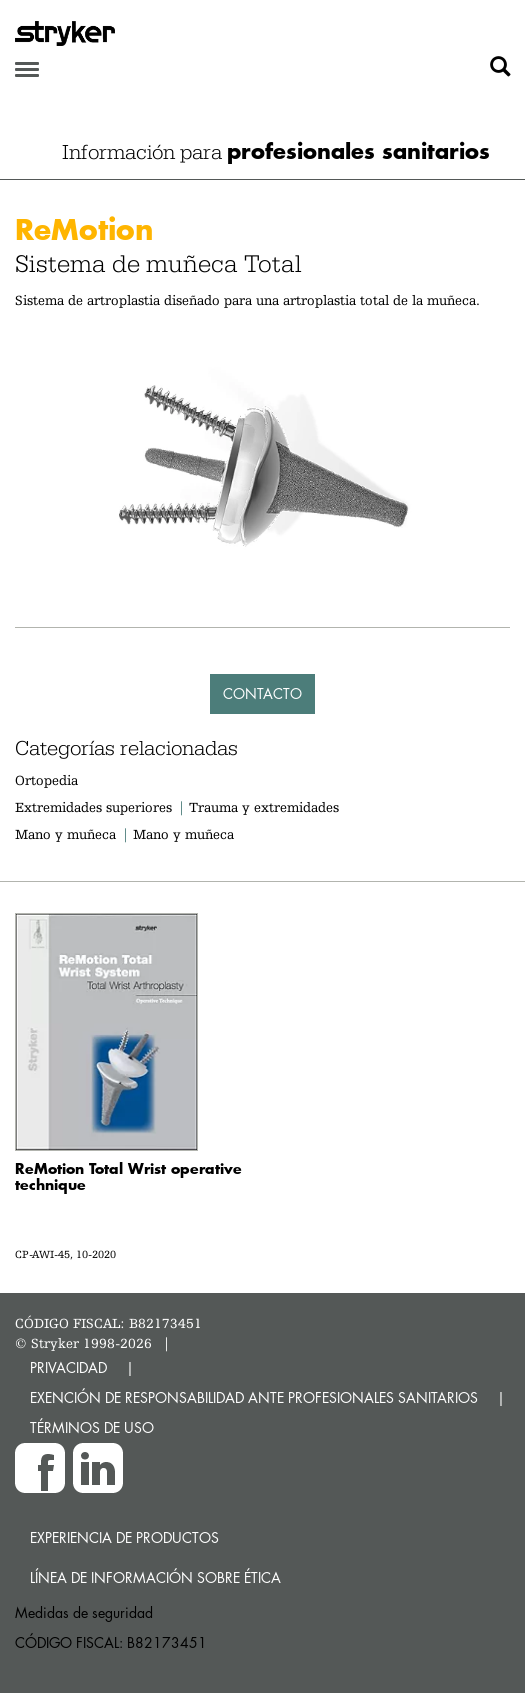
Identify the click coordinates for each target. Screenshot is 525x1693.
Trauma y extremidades (264, 807)
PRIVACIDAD (68, 1367)
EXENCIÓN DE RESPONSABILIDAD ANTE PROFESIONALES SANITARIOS (254, 1397)
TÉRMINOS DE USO (92, 1427)
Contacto (262, 693)
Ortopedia (46, 780)
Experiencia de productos (124, 1537)
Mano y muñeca (65, 834)
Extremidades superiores (93, 807)
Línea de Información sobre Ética (155, 1577)
